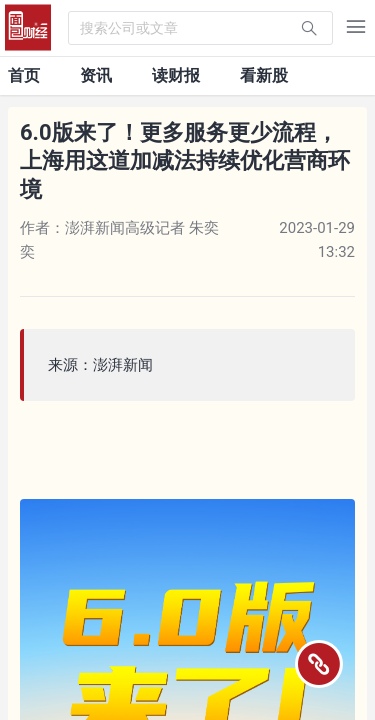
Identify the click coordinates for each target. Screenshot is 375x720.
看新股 (264, 75)
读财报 (176, 75)
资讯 (96, 75)
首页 (24, 75)
